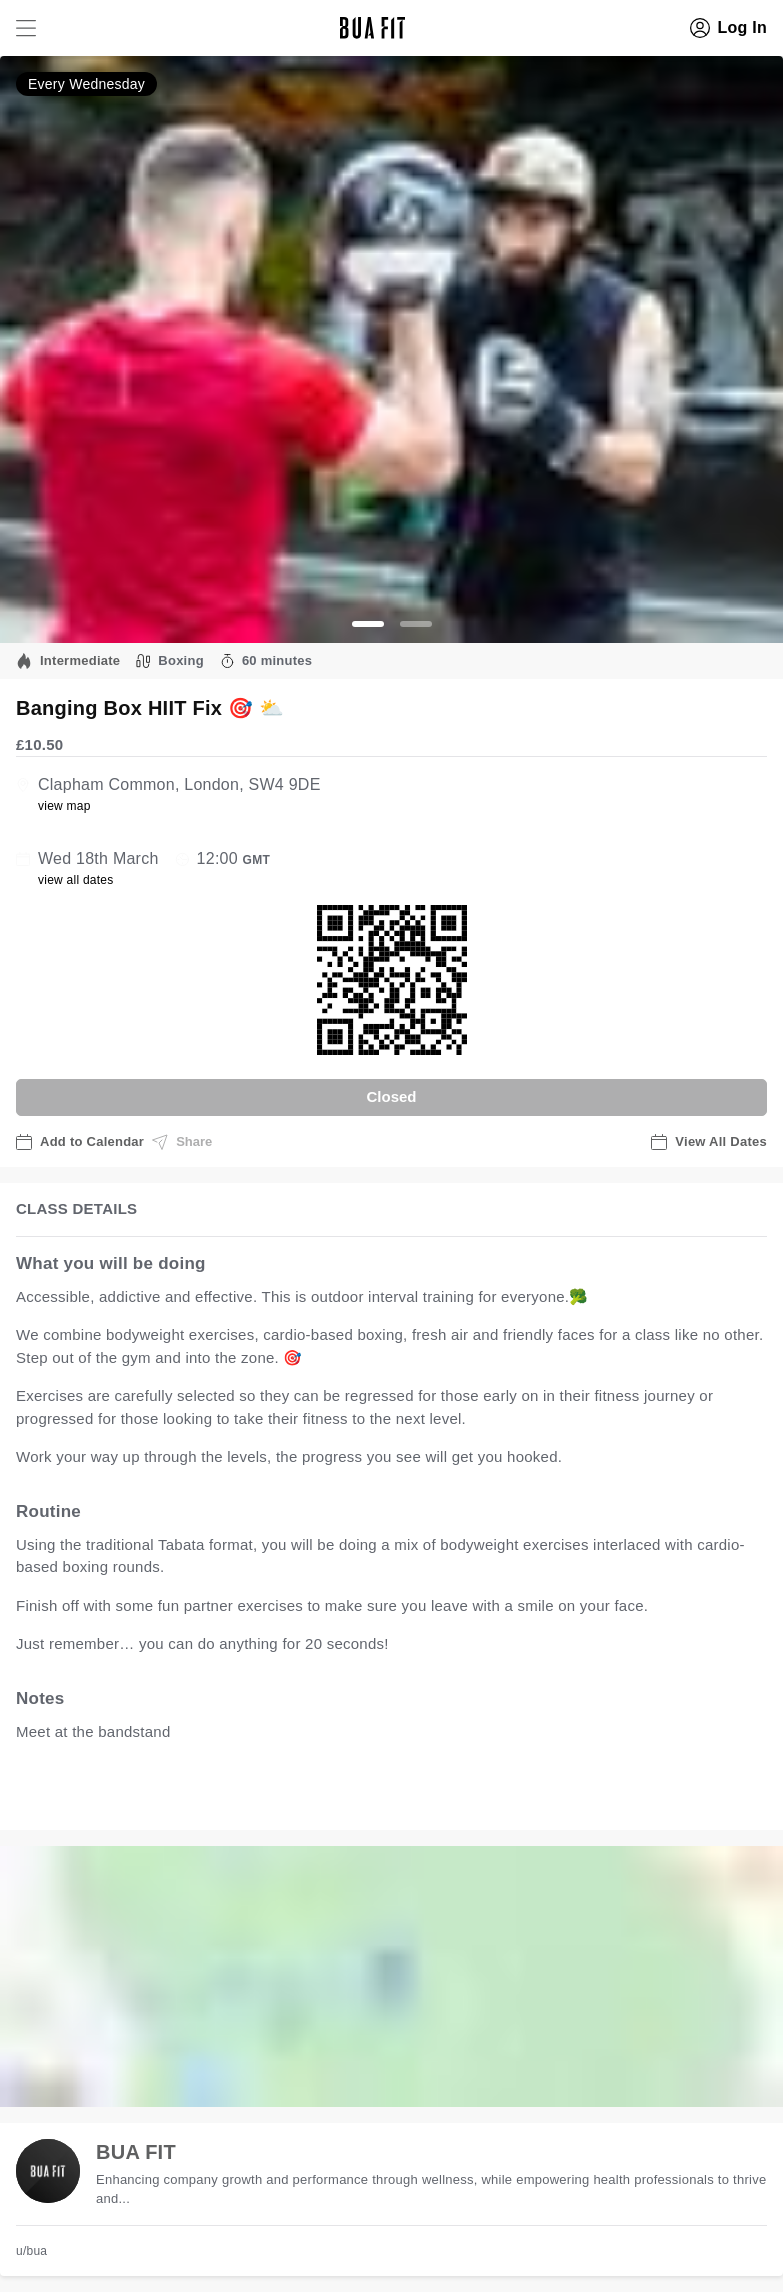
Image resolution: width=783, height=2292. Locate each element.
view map (64, 806)
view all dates (76, 880)
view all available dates (421, 1793)
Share (182, 1142)
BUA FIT (136, 2152)
